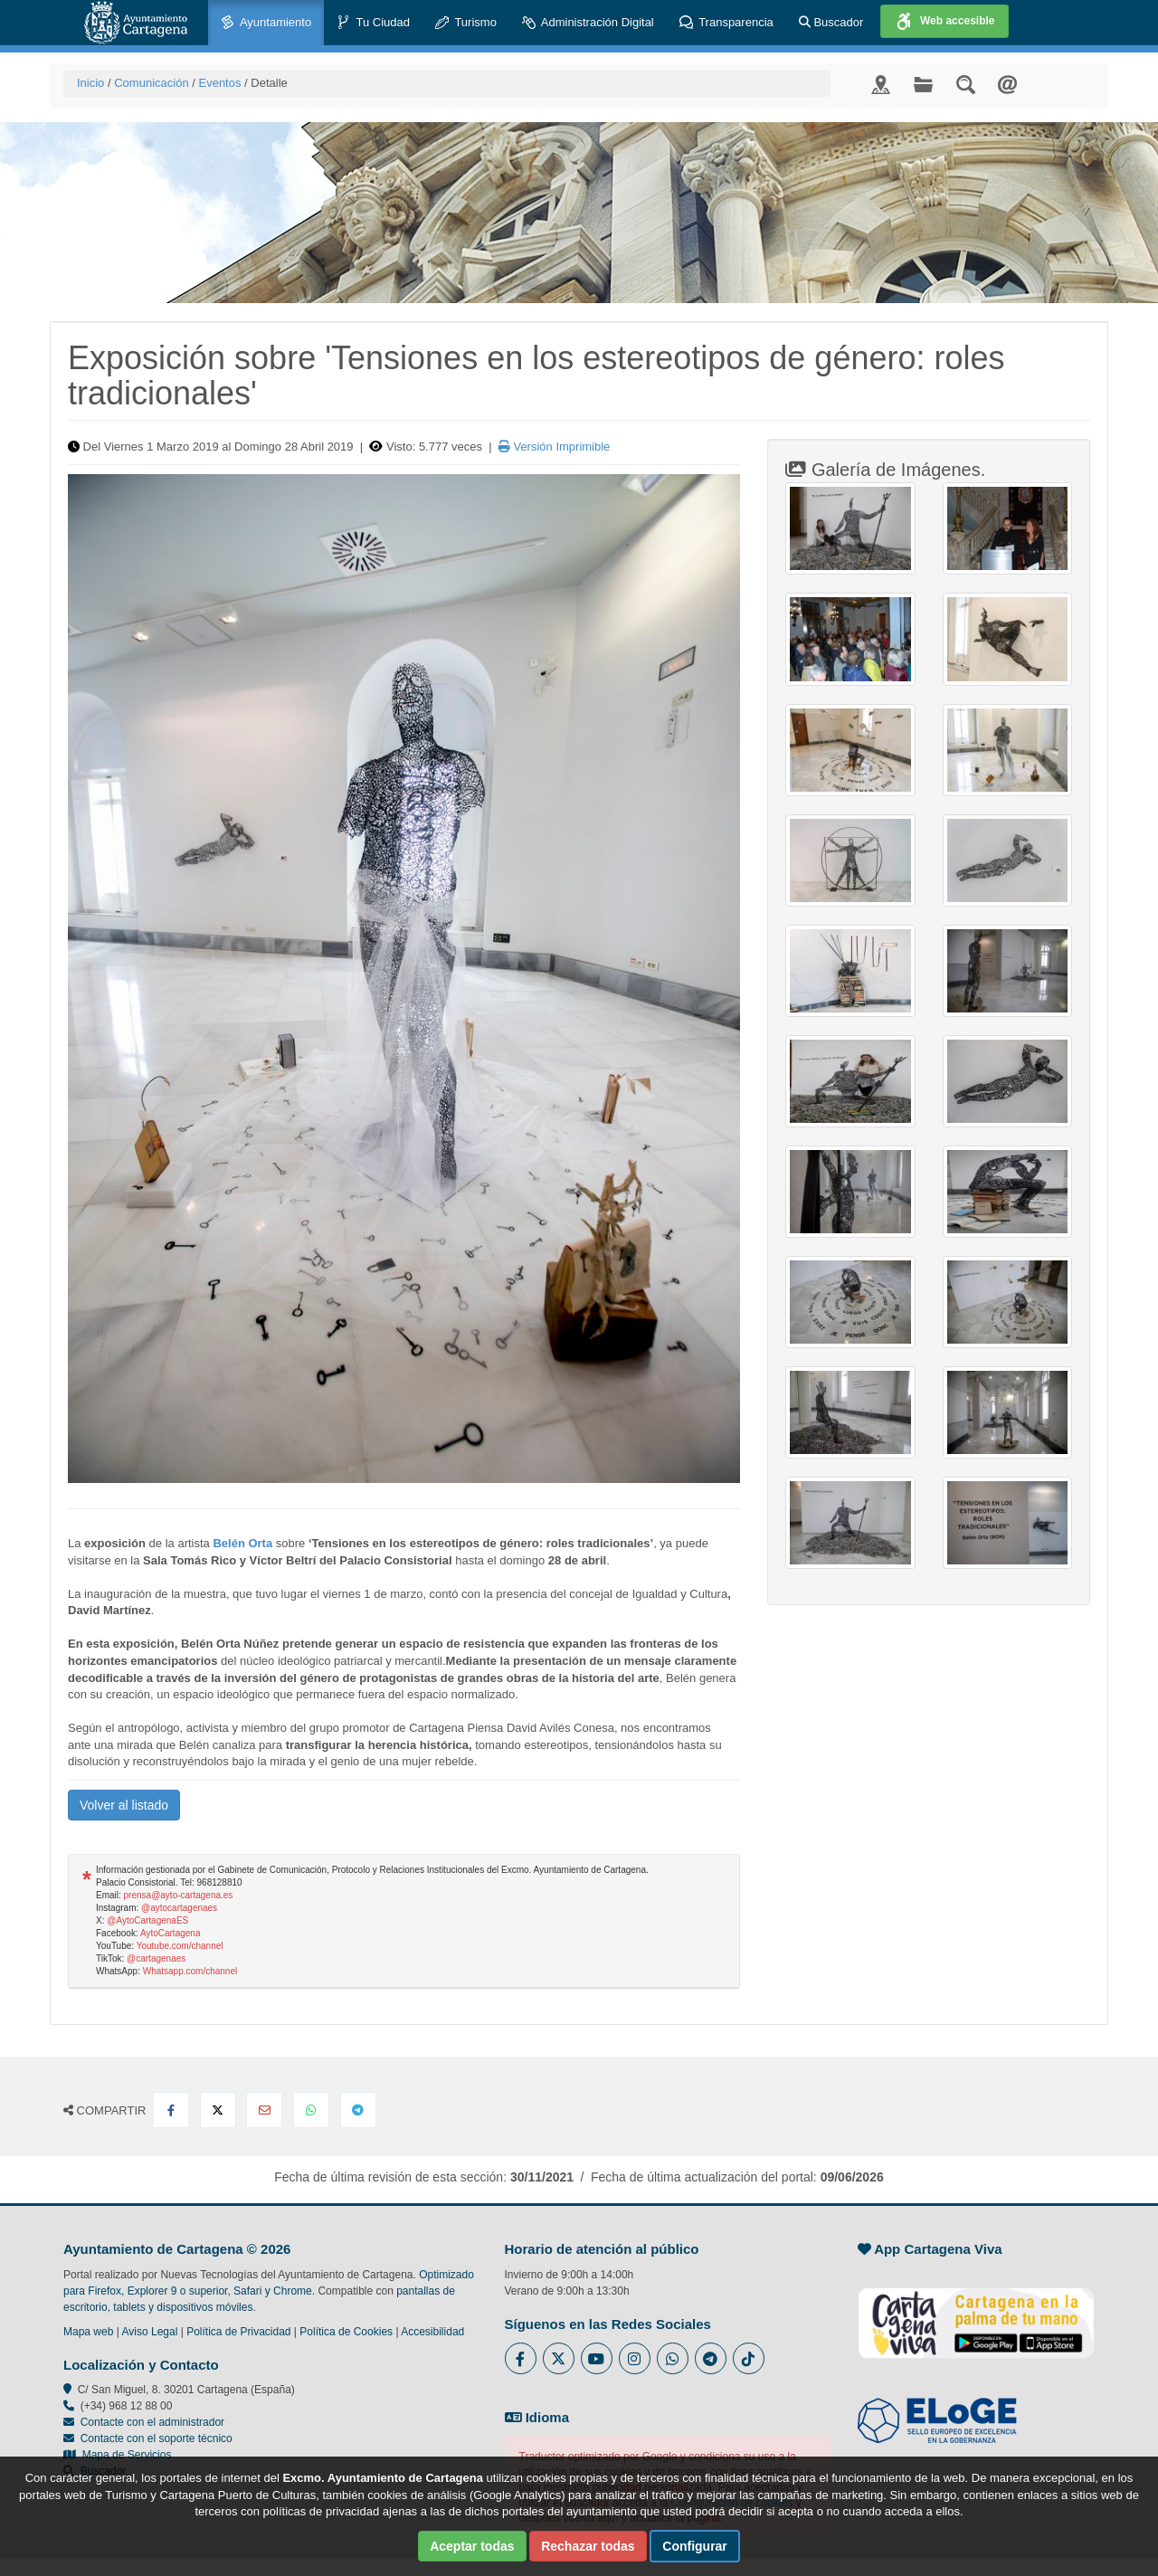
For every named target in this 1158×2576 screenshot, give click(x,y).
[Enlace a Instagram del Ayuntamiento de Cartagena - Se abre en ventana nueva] (634, 2358)
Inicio (90, 83)
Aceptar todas (472, 2546)
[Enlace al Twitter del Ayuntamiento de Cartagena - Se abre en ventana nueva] (558, 2358)
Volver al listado (124, 1805)
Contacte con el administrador (152, 2422)
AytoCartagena (170, 1933)
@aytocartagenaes (179, 1908)
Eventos (219, 83)
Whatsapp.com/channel (190, 1971)
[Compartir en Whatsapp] (311, 2110)
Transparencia (726, 23)
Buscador (831, 22)
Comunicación (151, 83)
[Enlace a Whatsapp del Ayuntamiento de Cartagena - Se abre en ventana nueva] (672, 2358)
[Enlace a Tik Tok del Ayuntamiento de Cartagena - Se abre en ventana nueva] (748, 2358)
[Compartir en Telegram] (358, 2110)
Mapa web (88, 2331)
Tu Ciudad (373, 23)
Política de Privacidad (238, 2331)
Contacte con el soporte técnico (157, 2438)
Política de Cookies (346, 2331)
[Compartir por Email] (264, 2110)
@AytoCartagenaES (147, 1920)
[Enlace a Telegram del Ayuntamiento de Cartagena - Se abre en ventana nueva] (710, 2358)
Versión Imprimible (554, 446)
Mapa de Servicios (117, 2454)
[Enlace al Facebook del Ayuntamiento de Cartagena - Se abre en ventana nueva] (520, 2358)
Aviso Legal (150, 2331)
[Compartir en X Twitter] (218, 2110)
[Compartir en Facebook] (171, 2110)
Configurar (694, 2546)
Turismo (466, 23)
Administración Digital (588, 23)
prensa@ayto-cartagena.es (178, 1895)
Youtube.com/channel (180, 1946)
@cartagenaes (156, 1958)
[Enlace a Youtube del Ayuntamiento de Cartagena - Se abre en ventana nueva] (596, 2358)
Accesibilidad (432, 2331)
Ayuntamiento (266, 23)
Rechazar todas (587, 2546)
